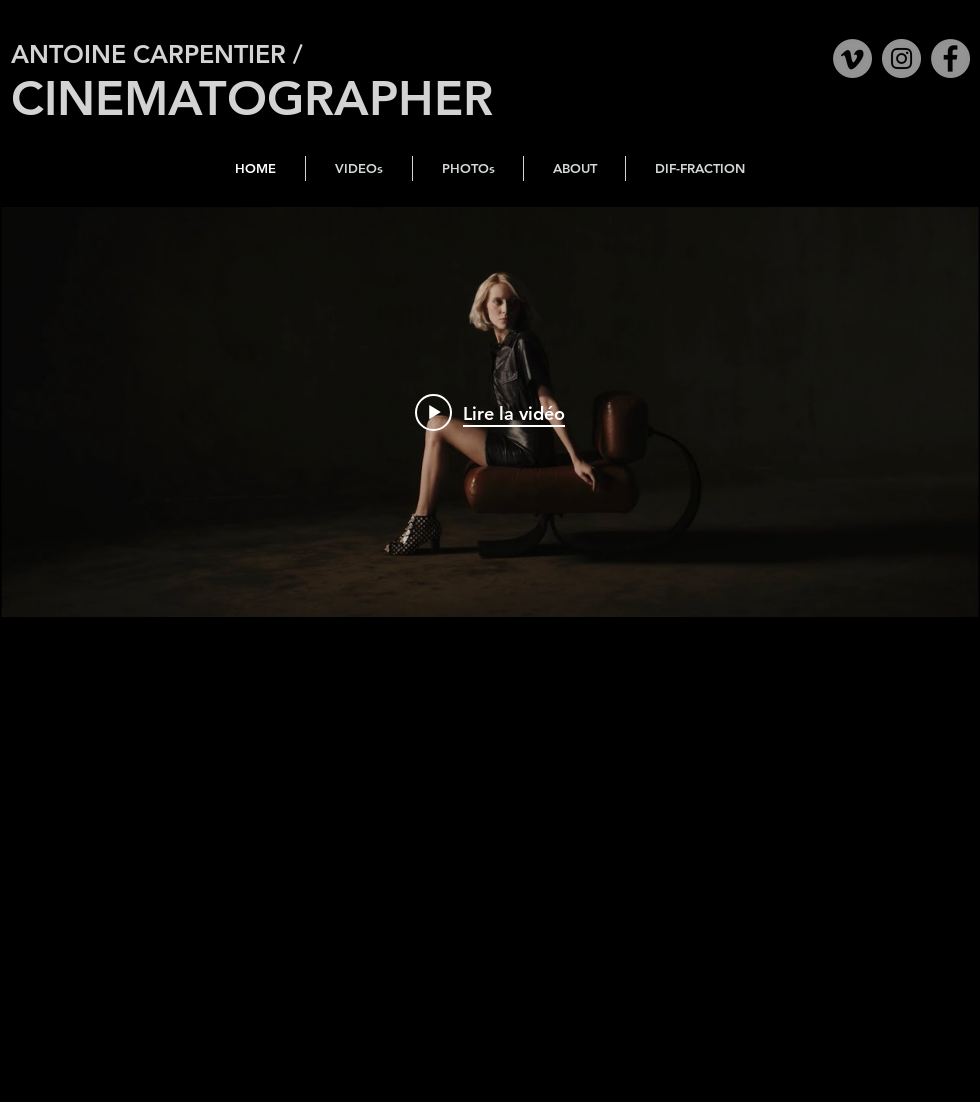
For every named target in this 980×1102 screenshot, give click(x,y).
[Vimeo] (852, 58)
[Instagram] (901, 58)
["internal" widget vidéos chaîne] (490, 412)
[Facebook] (950, 58)
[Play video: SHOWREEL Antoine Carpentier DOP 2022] (490, 412)
